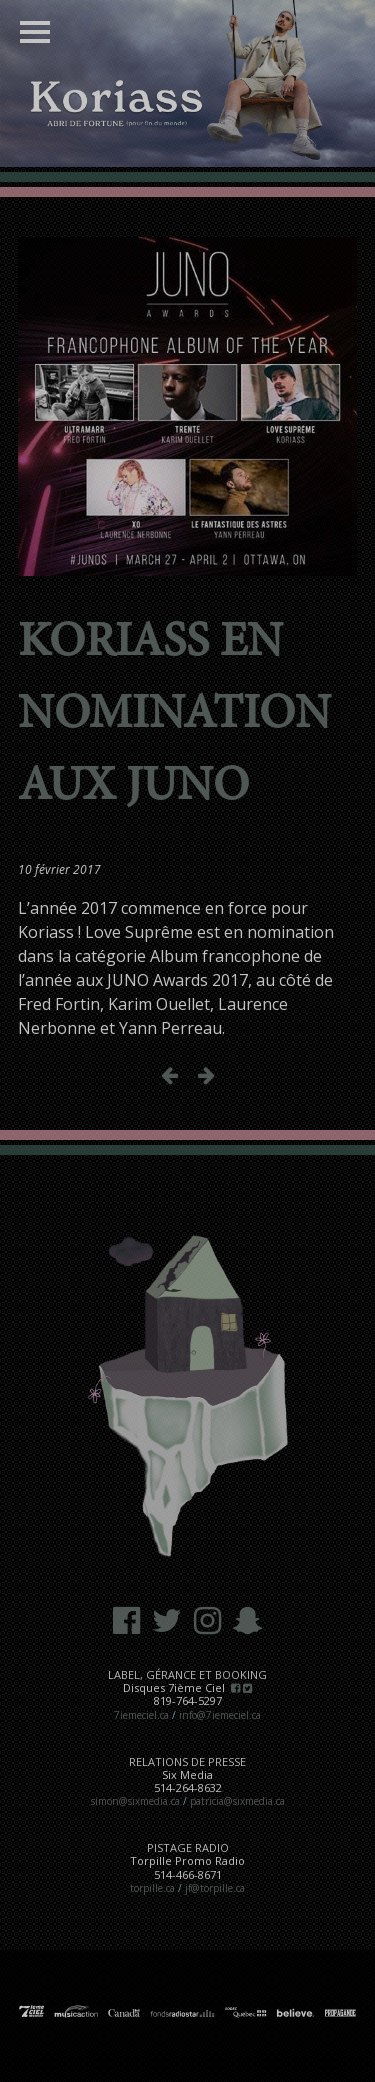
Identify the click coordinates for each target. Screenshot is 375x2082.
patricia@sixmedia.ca (237, 1801)
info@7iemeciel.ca (220, 1715)
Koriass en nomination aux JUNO (174, 716)
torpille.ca (152, 1888)
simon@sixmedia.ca (135, 1801)
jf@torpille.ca (215, 1888)
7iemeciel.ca (141, 1715)
